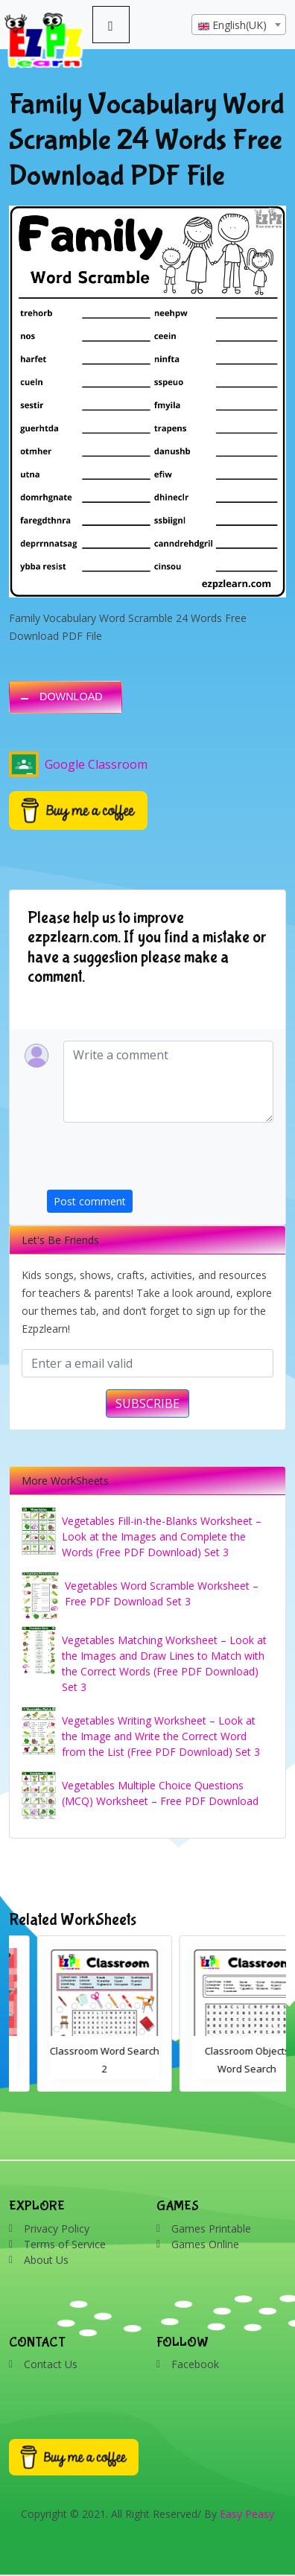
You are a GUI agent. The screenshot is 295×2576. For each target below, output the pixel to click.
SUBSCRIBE (147, 1403)
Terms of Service (65, 2244)
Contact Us (50, 2364)
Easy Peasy (247, 2514)
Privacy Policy (56, 2228)
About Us (46, 2260)
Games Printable (211, 2228)
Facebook (195, 2364)
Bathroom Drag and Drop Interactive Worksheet (76, 2068)
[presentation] (160, 1161)
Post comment (90, 1201)
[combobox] (238, 24)
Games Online (205, 2244)
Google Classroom (78, 764)
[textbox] (238, 25)
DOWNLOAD (71, 696)
